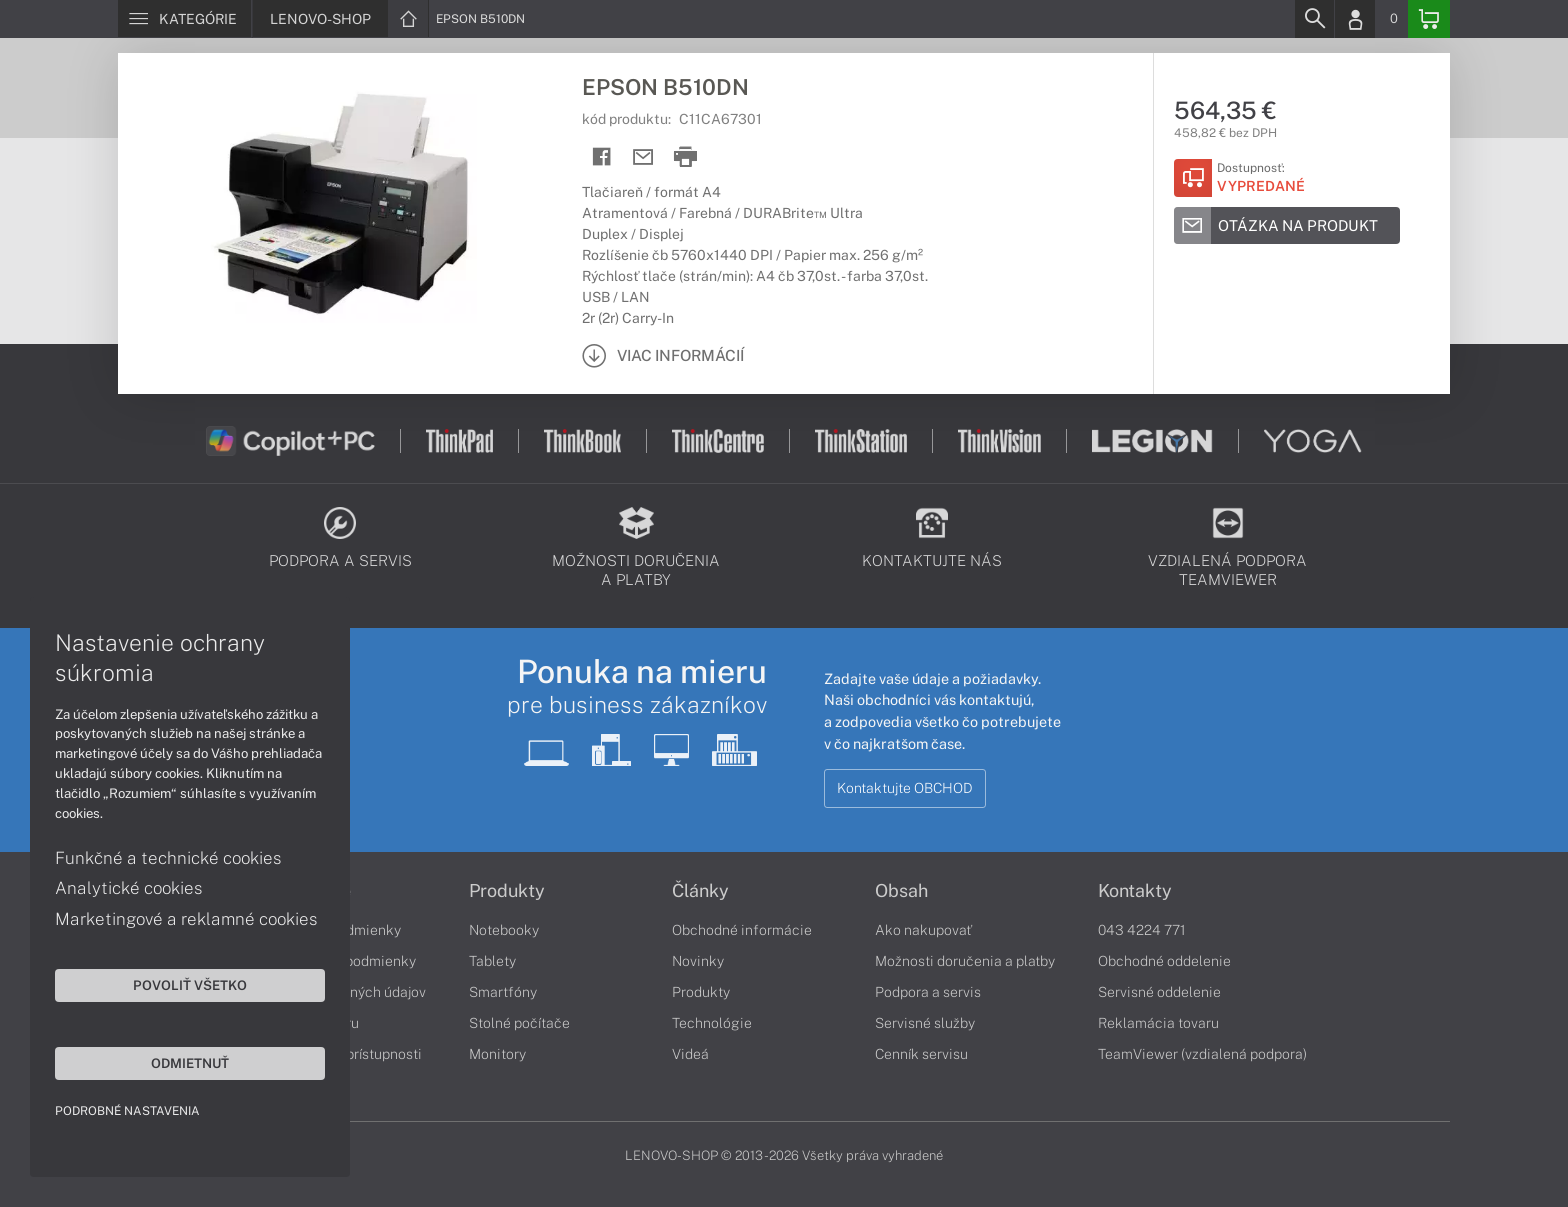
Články (700, 891)
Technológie (712, 1023)
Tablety (492, 961)
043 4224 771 (1142, 930)
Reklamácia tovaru (1158, 1023)
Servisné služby (925, 1023)
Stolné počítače (519, 1023)
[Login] (1355, 19)
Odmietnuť (190, 1063)
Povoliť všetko (190, 985)
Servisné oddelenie (1159, 992)
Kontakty (1135, 891)
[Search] (1314, 19)
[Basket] (1429, 19)
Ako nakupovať (923, 930)
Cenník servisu (921, 1054)
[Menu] (184, 19)
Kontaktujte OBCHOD (905, 788)
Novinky (698, 961)
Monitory (497, 1054)
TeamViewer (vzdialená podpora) (1202, 1054)
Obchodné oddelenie (1164, 961)
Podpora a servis (928, 992)
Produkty (507, 891)
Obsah (901, 891)
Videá (690, 1054)
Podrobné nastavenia (127, 1111)
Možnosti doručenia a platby (965, 961)
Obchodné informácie (742, 930)
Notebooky (504, 930)
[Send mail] (643, 157)
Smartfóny (503, 992)
